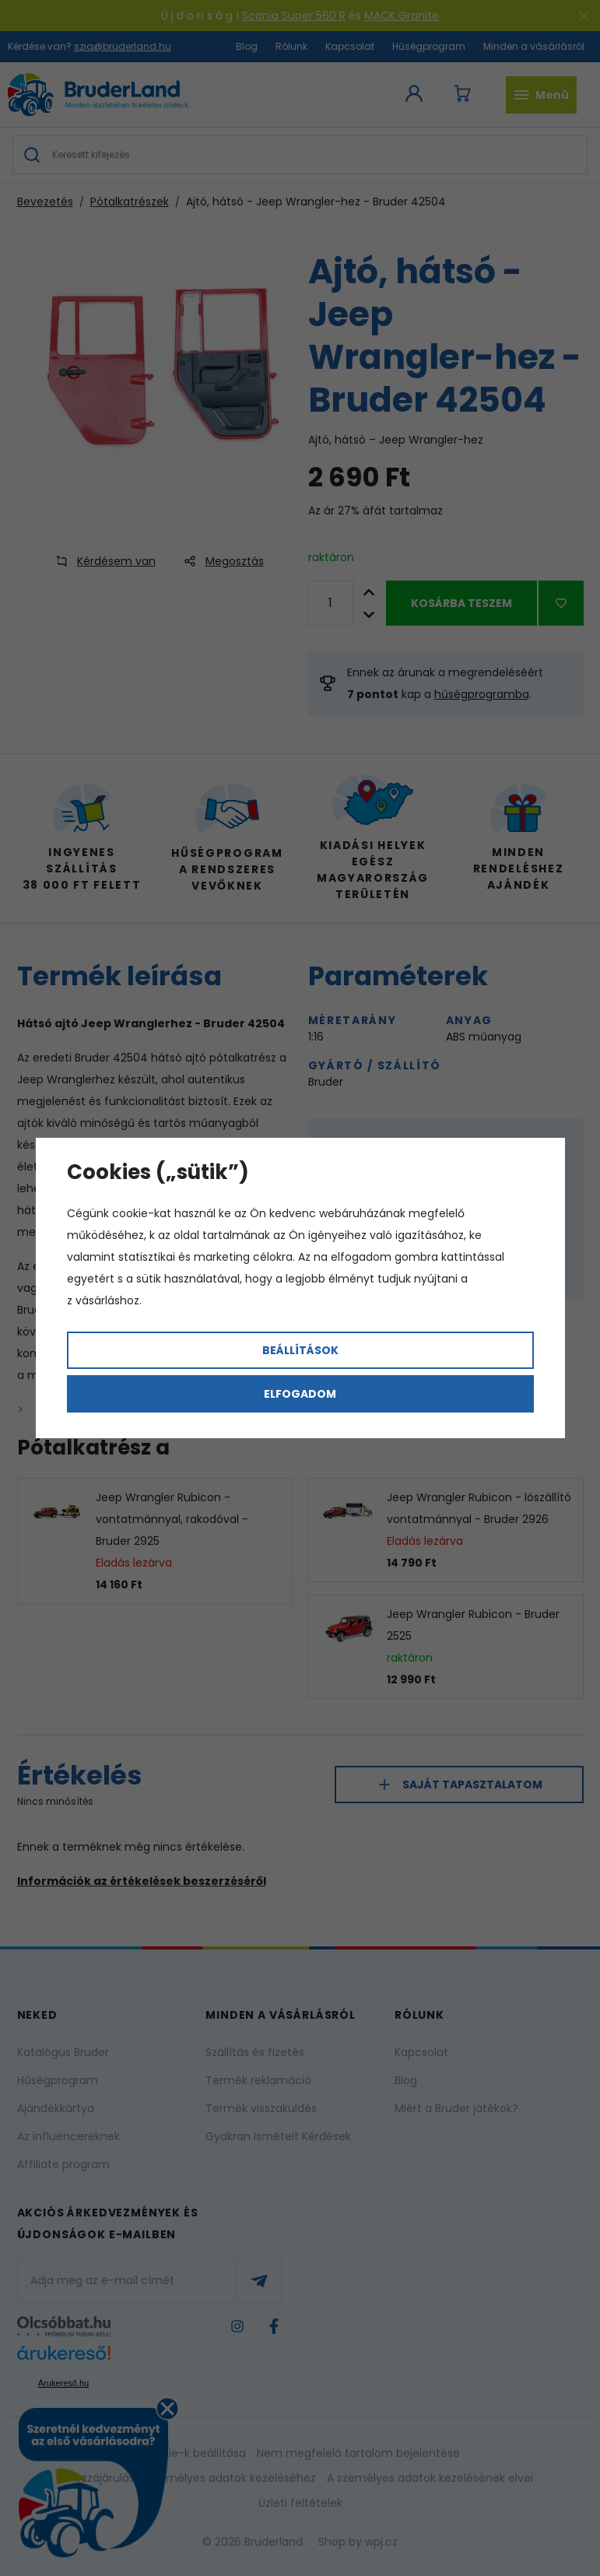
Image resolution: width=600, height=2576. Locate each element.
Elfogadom (300, 1394)
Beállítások (300, 1350)
